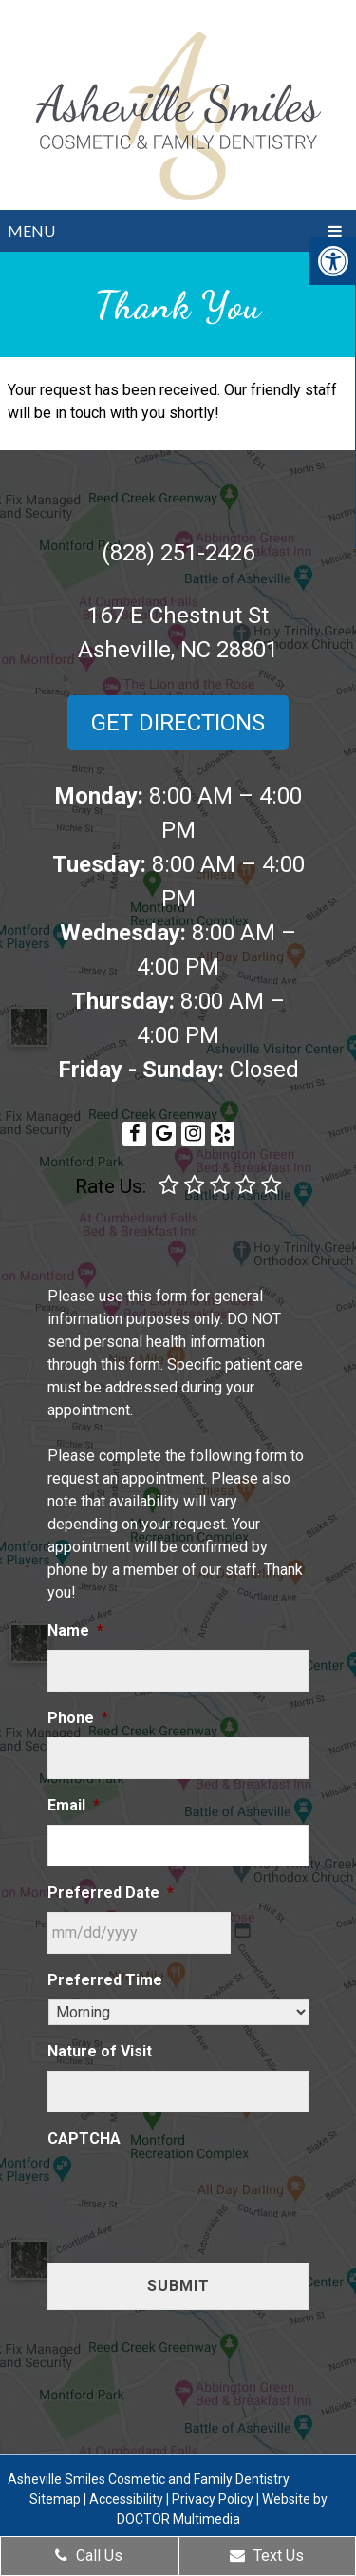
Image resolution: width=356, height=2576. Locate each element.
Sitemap (55, 2499)
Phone (77, 1718)
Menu (31, 230)
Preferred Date (110, 1893)
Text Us (267, 2556)
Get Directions (178, 723)
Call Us (88, 2556)
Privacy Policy (212, 2499)
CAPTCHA (84, 2139)
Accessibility (126, 2499)
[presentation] (191, 2195)
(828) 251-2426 (178, 553)
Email (73, 1805)
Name (75, 1630)
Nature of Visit (99, 2051)
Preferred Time (104, 1980)
